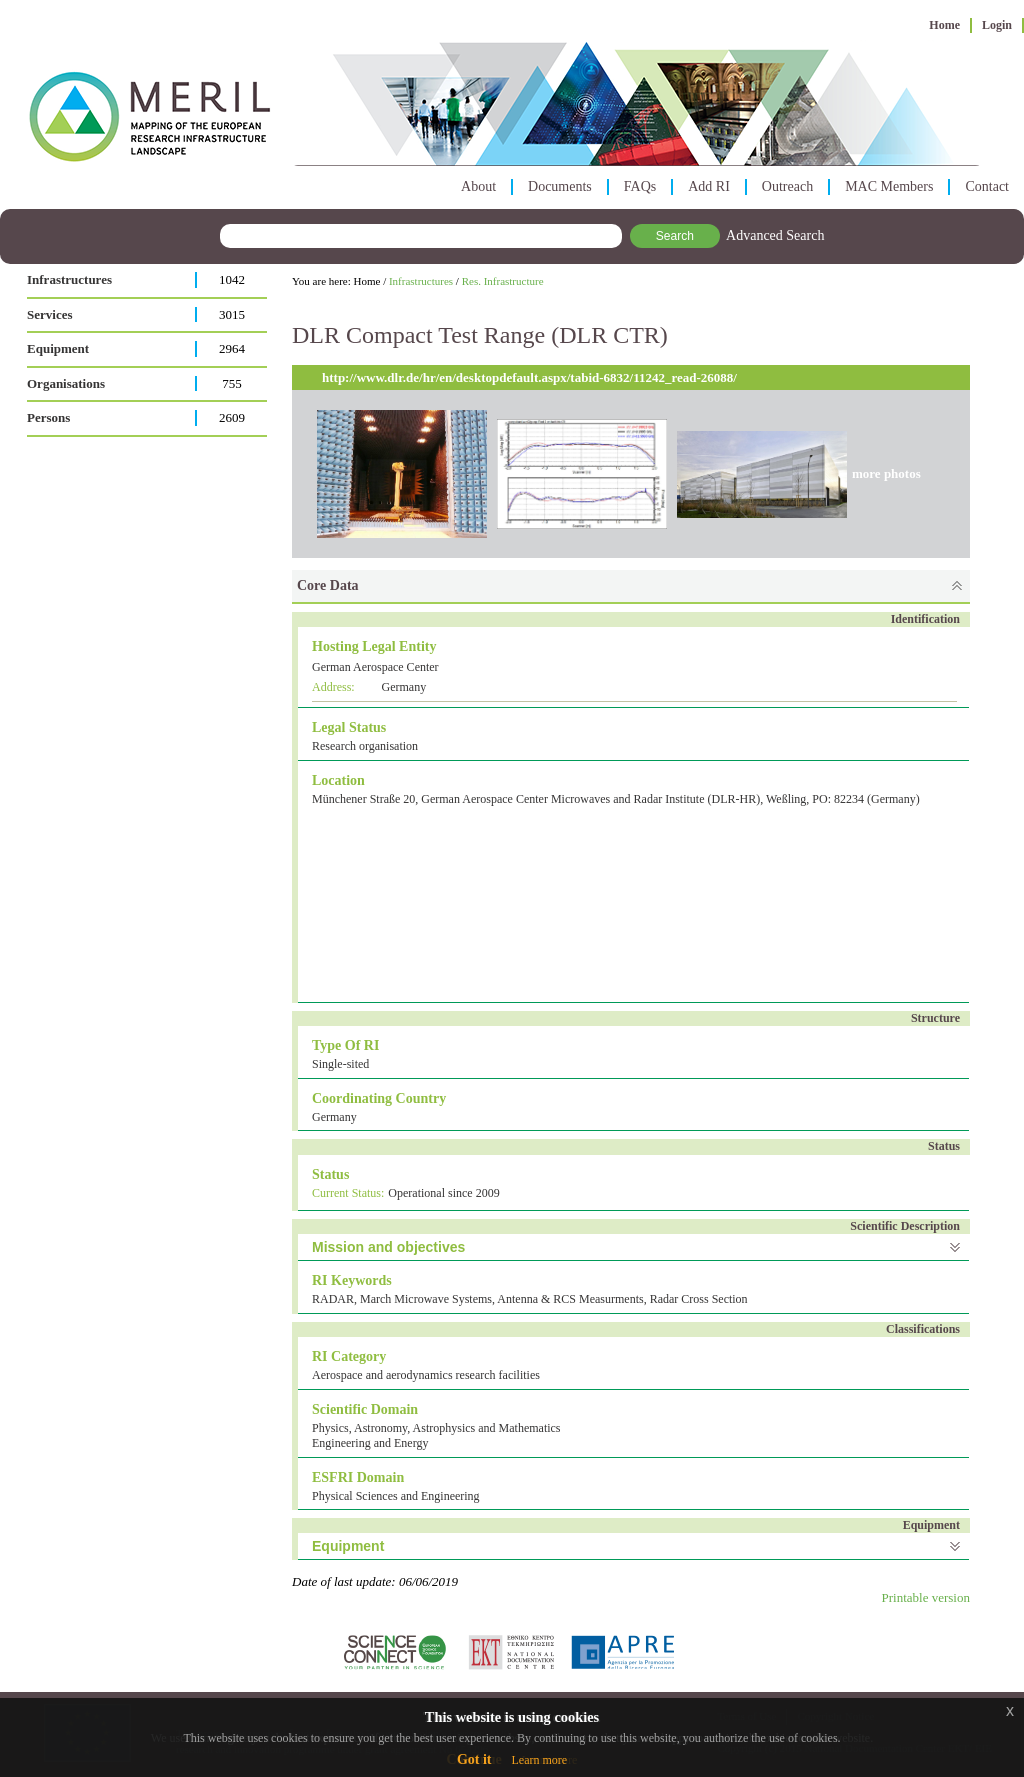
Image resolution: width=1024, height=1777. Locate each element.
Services (49, 314)
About (478, 186)
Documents (560, 186)
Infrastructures (69, 279)
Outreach (787, 186)
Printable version (926, 1597)
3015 (232, 314)
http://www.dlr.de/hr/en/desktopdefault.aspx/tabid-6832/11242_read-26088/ (529, 377)
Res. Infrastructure (503, 281)
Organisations (66, 383)
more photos (886, 473)
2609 (232, 417)
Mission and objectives (388, 1247)
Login (997, 25)
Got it (474, 1759)
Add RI (709, 186)
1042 (232, 279)
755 (232, 383)
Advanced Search (775, 235)
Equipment (58, 348)
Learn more (539, 1760)
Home (944, 25)
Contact (987, 186)
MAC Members (889, 186)
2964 (232, 348)
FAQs (640, 186)
